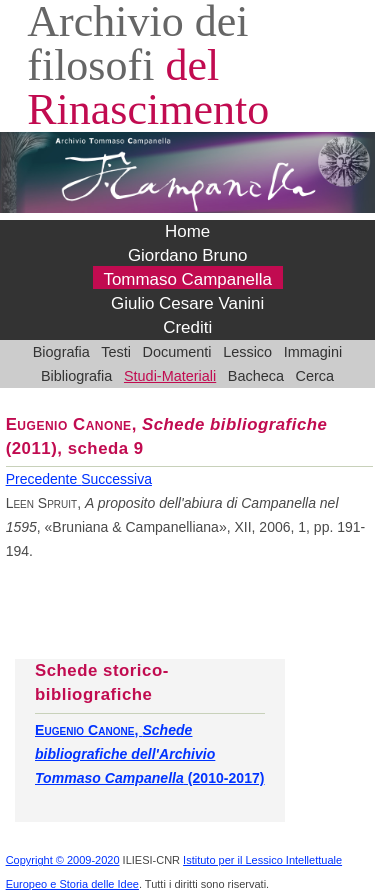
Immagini (313, 352)
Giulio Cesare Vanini (187, 303)
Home (187, 231)
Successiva (116, 479)
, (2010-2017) (150, 754)
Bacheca (256, 376)
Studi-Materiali (170, 376)
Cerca (315, 376)
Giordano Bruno (188, 255)
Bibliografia (76, 376)
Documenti (177, 352)
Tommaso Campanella (187, 279)
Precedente (44, 479)
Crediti (187, 327)
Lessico (247, 352)
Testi (116, 352)
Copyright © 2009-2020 (63, 860)
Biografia (61, 352)
